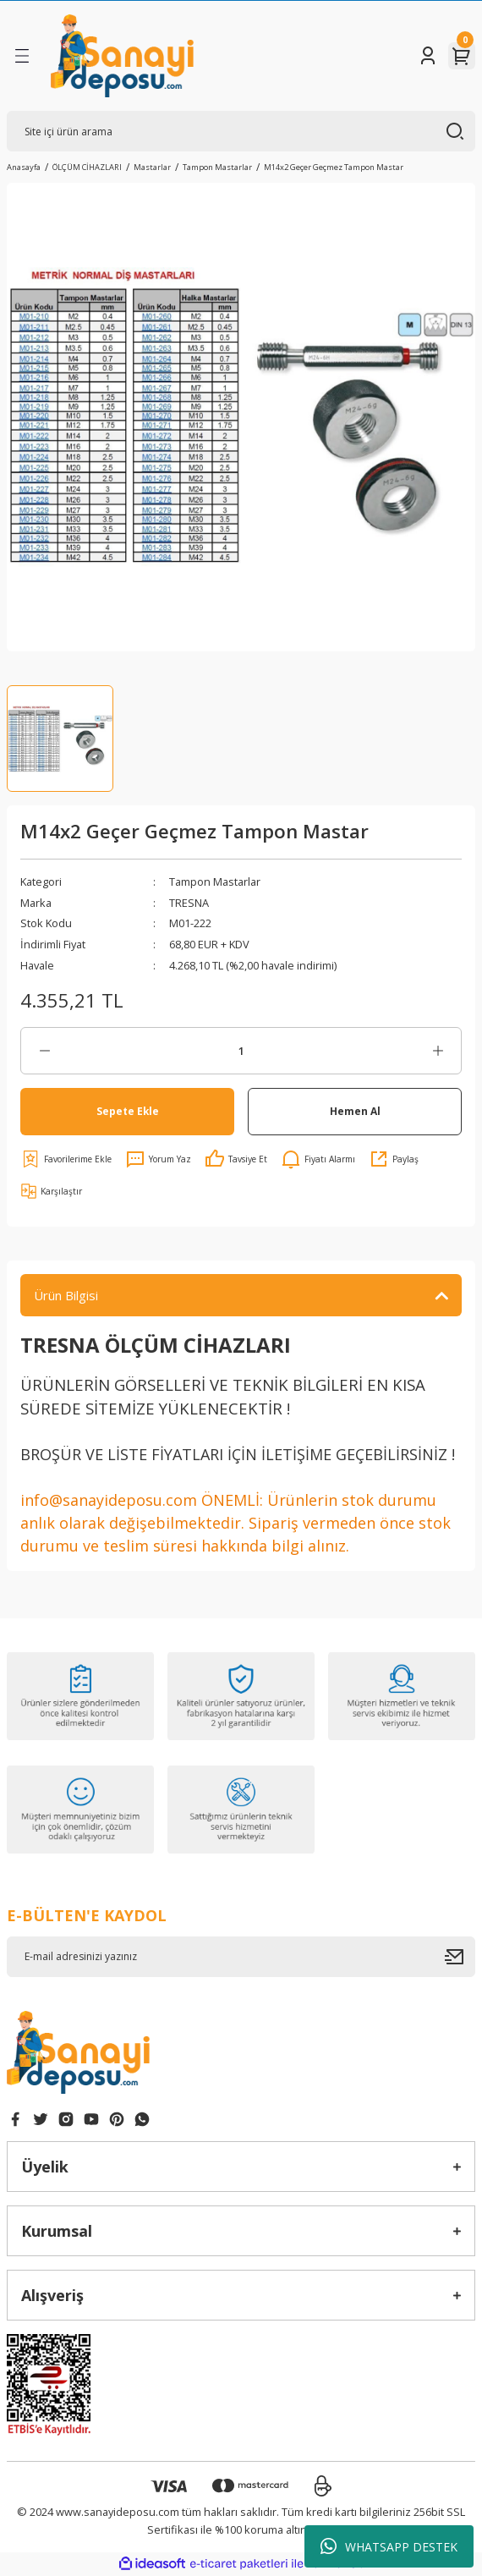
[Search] (241, 131)
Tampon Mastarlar (214, 881)
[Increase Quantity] (437, 1051)
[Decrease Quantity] (44, 1051)
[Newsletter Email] (241, 1956)
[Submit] (460, 1956)
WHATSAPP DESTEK (388, 2546)
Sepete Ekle (127, 1111)
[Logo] (122, 55)
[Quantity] (241, 1051)
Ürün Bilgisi (66, 1295)
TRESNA (189, 902)
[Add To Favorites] (66, 1159)
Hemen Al (355, 1111)
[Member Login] (427, 55)
